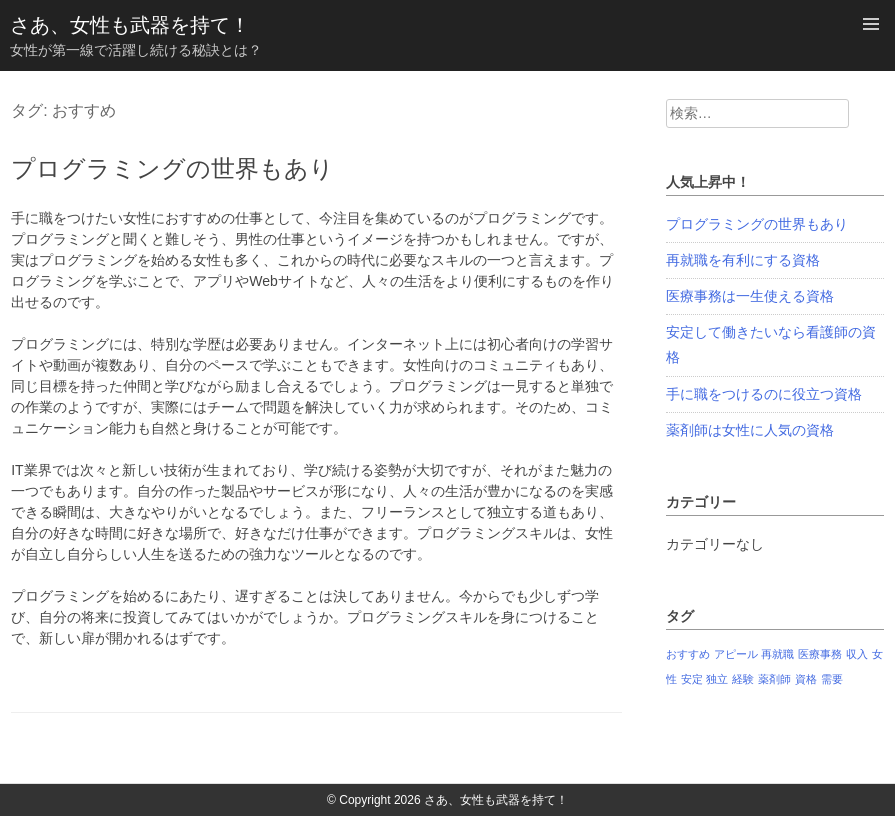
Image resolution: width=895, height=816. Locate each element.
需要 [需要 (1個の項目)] (832, 679)
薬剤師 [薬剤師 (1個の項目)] (774, 679)
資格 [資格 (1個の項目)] (806, 679)
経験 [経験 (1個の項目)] (743, 679)
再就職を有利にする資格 (743, 260)
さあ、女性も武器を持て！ (130, 25)
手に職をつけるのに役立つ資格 (764, 394)
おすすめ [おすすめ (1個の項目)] (688, 654)
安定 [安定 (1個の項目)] (692, 679)
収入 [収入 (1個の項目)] (857, 654)
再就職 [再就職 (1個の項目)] (777, 654)
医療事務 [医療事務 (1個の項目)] (820, 654)
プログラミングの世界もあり (172, 168)
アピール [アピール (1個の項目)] (736, 654)
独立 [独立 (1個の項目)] (717, 679)
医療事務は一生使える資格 (750, 296)
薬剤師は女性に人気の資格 (750, 430)
